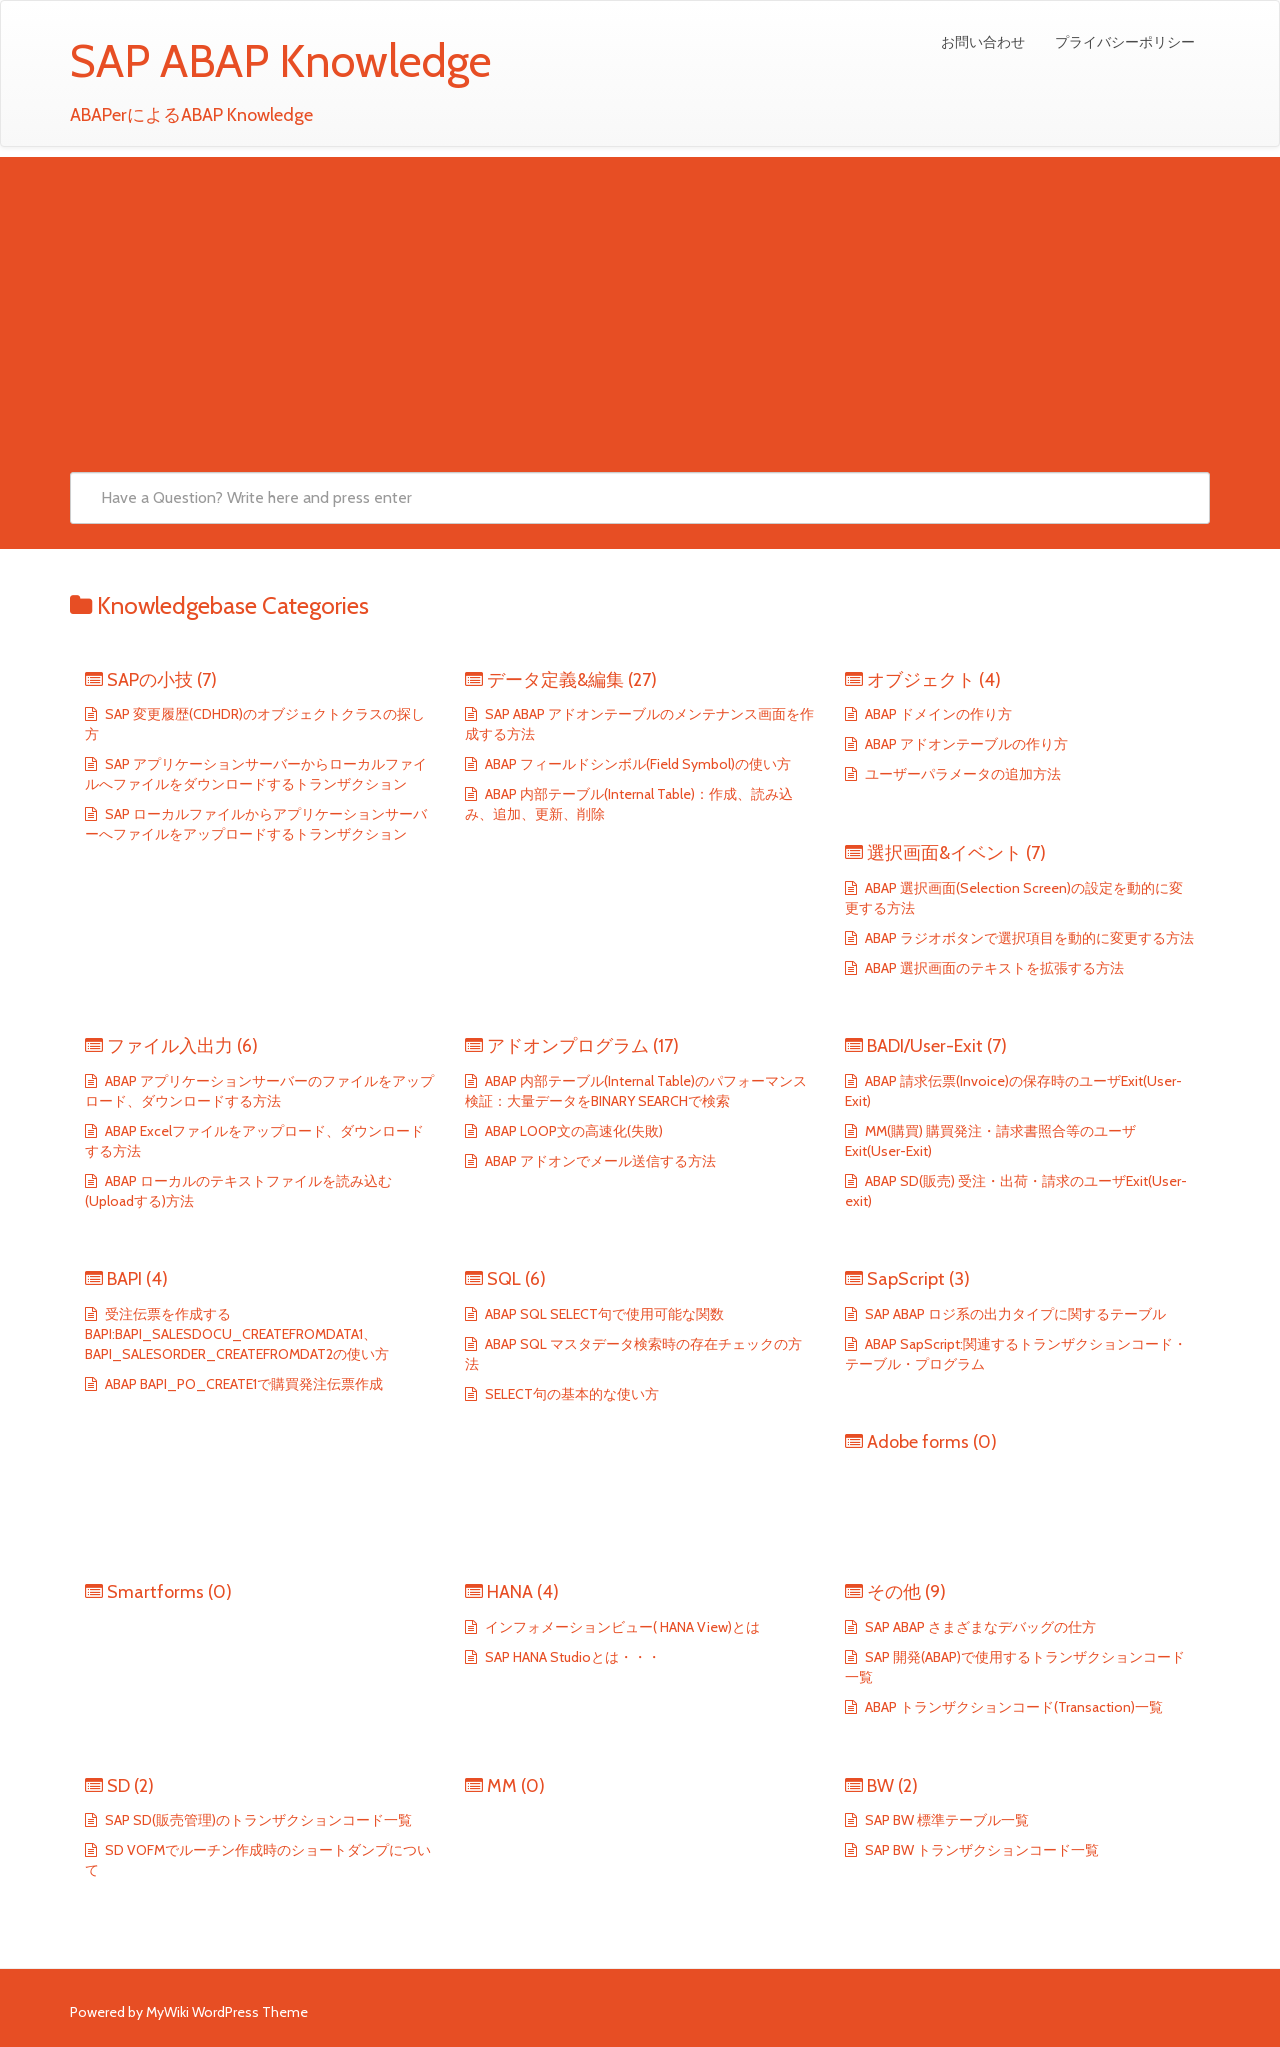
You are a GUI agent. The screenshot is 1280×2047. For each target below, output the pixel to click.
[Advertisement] (640, 297)
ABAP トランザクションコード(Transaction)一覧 (1012, 1707)
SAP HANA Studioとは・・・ (571, 1657)
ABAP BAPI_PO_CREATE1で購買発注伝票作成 (242, 1384)
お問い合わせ (983, 42)
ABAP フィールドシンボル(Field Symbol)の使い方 (636, 764)
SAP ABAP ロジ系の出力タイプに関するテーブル (1014, 1314)
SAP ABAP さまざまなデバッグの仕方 (979, 1627)
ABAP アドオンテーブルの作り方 (965, 744)
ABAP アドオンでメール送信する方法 (599, 1161)
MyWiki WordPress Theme (227, 2012)
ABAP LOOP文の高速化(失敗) (572, 1131)
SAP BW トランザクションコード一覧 (980, 1850)
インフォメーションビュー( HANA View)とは (621, 1627)
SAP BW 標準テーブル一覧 (945, 1820)
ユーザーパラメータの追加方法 (961, 774)
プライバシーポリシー (1125, 42)
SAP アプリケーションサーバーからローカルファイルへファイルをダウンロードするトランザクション (256, 774)
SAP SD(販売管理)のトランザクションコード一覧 (257, 1820)
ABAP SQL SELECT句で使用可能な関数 (603, 1314)
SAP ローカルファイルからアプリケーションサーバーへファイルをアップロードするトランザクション (256, 824)
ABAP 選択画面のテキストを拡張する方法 (993, 968)
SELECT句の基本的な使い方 (570, 1394)
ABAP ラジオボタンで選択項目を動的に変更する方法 (1028, 938)
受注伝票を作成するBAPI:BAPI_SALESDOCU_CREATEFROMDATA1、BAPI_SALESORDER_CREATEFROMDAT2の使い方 (237, 1334)
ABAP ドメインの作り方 (937, 714)
